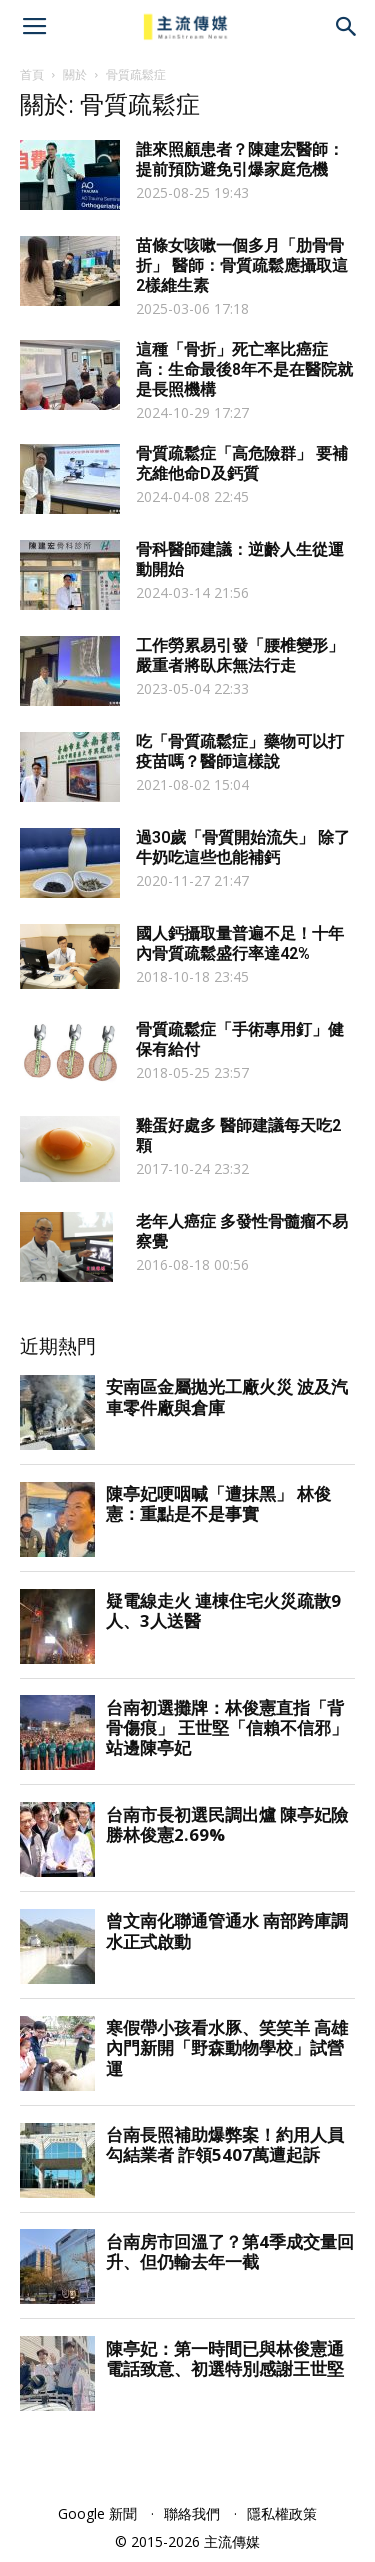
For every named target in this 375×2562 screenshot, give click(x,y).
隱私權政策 (282, 2513)
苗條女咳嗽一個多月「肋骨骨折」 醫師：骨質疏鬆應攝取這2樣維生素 (242, 265)
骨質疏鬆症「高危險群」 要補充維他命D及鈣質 (242, 463)
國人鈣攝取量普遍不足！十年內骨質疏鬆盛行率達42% (240, 943)
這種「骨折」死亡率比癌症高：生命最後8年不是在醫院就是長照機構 (244, 369)
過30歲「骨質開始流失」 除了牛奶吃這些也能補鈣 (243, 847)
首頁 (32, 74)
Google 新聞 (97, 2513)
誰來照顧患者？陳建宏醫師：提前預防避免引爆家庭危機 (240, 159)
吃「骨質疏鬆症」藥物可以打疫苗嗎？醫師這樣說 (240, 751)
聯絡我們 (192, 2513)
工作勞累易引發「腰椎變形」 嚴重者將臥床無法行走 (240, 655)
